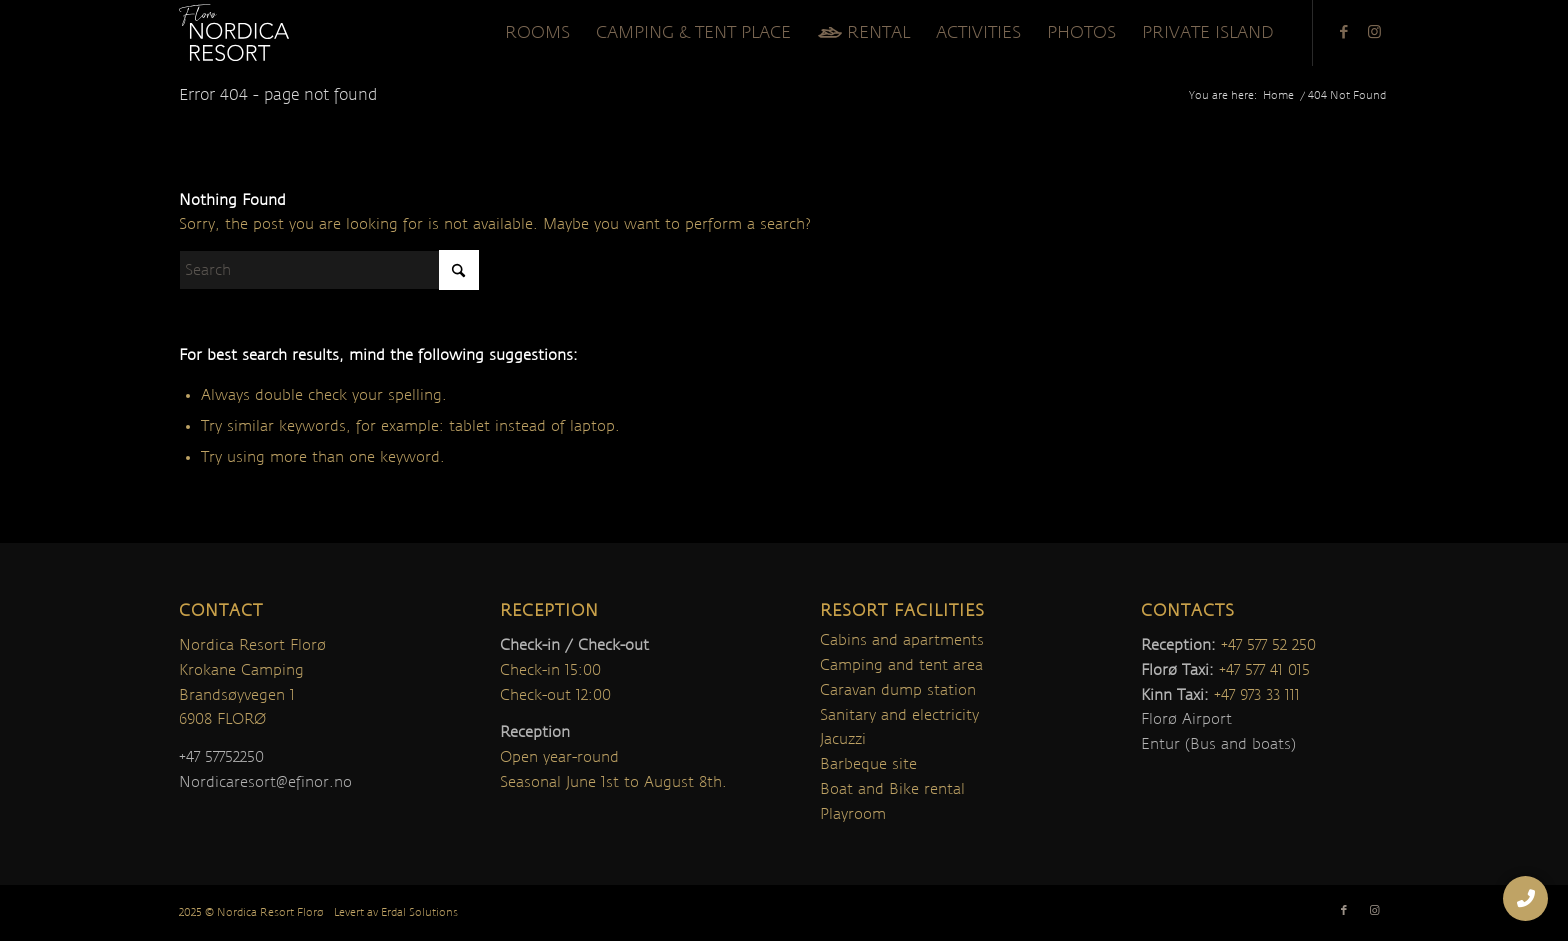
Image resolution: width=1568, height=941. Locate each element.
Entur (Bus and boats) (1218, 744)
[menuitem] (537, 33)
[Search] (329, 270)
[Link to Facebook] (1344, 32)
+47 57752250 (221, 757)
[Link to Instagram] (1374, 32)
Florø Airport (1186, 719)
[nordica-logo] (234, 33)
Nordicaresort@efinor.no (265, 782)
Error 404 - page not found (278, 95)
